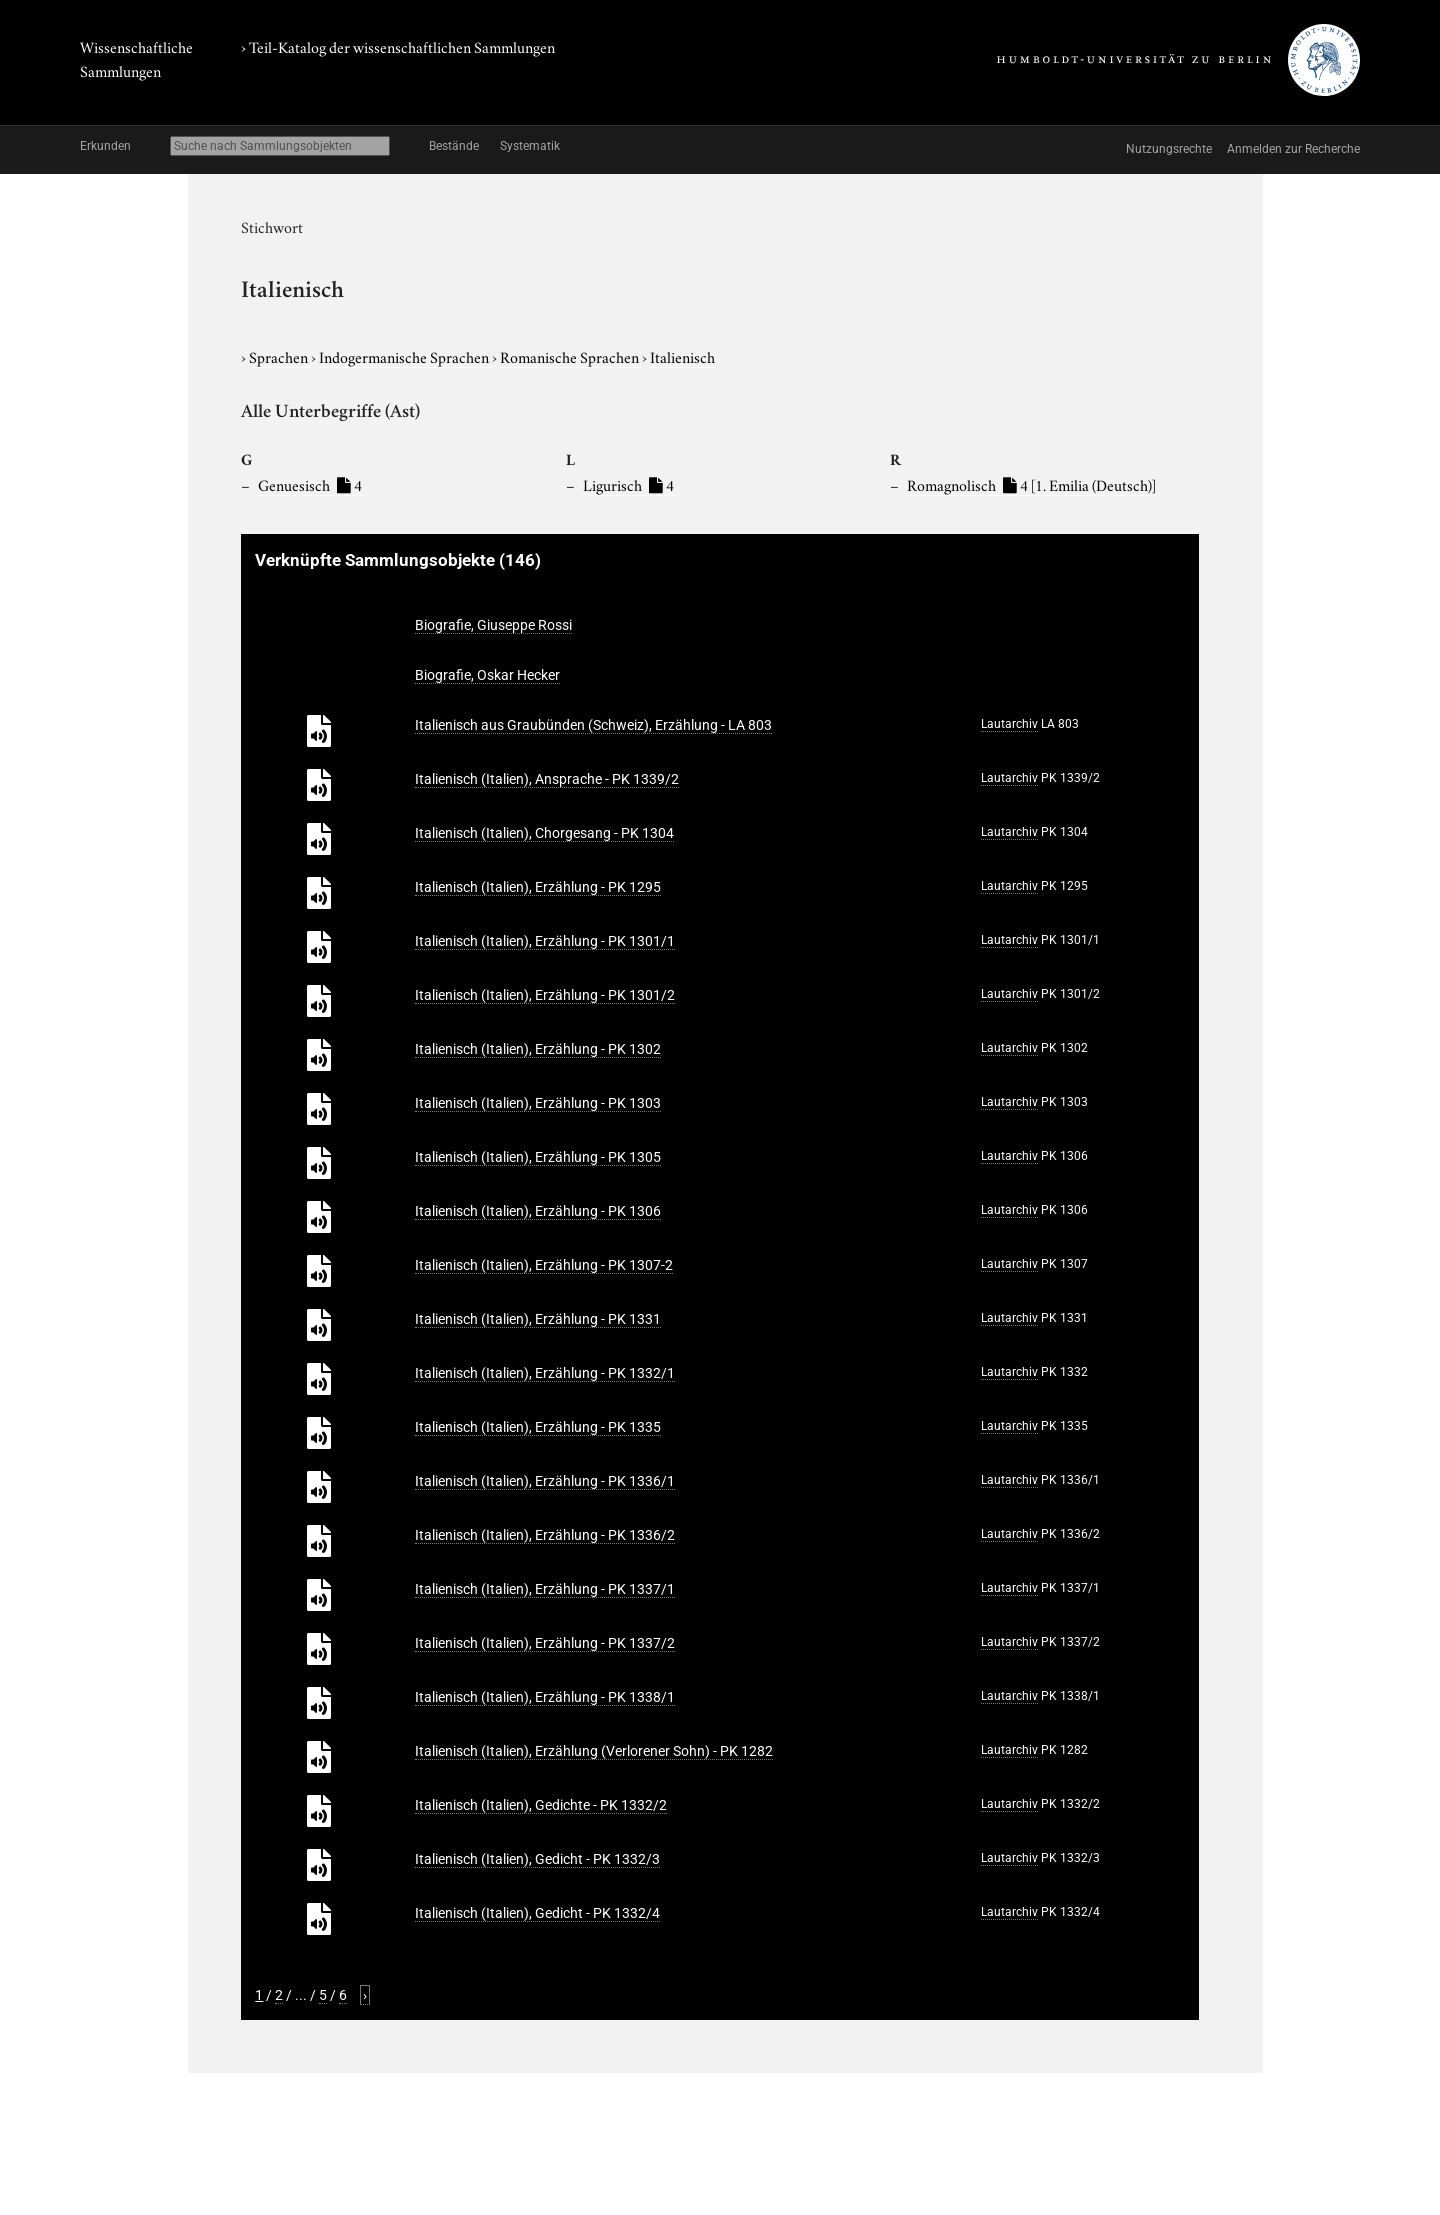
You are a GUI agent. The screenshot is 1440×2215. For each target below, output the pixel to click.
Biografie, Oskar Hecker (487, 675)
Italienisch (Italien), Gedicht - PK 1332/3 (537, 1859)
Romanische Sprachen (571, 356)
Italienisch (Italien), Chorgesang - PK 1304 (544, 833)
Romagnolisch (1031, 484)
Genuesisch (310, 484)
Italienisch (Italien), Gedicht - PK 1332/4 (537, 1913)
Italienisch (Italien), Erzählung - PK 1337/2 (545, 1643)
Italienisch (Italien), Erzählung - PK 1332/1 (545, 1373)
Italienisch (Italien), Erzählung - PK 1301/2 (545, 995)
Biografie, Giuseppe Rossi (493, 625)
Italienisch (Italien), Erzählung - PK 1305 (538, 1157)
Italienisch (682, 356)
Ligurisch (628, 484)
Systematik (530, 146)
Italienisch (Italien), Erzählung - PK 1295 (538, 887)
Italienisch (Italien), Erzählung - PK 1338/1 (545, 1697)
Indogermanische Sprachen (405, 356)
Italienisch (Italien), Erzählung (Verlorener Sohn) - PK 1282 (594, 1751)
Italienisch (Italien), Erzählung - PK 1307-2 (544, 1265)
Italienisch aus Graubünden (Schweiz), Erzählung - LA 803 (593, 725)
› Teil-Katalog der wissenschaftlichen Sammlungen (398, 46)
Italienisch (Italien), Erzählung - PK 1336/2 (545, 1535)
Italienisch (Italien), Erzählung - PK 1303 (538, 1103)
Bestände (454, 146)
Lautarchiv (1009, 724)
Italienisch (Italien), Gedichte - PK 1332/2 (541, 1805)
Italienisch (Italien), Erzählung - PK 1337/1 (545, 1589)
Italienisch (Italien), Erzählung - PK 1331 (538, 1319)
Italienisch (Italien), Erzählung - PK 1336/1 (545, 1481)
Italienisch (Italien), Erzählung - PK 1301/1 (545, 941)
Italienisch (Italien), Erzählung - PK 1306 (538, 1211)
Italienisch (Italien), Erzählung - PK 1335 (538, 1427)
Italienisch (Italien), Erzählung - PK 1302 (538, 1049)
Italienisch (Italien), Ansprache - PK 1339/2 (547, 779)
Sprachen (280, 356)
